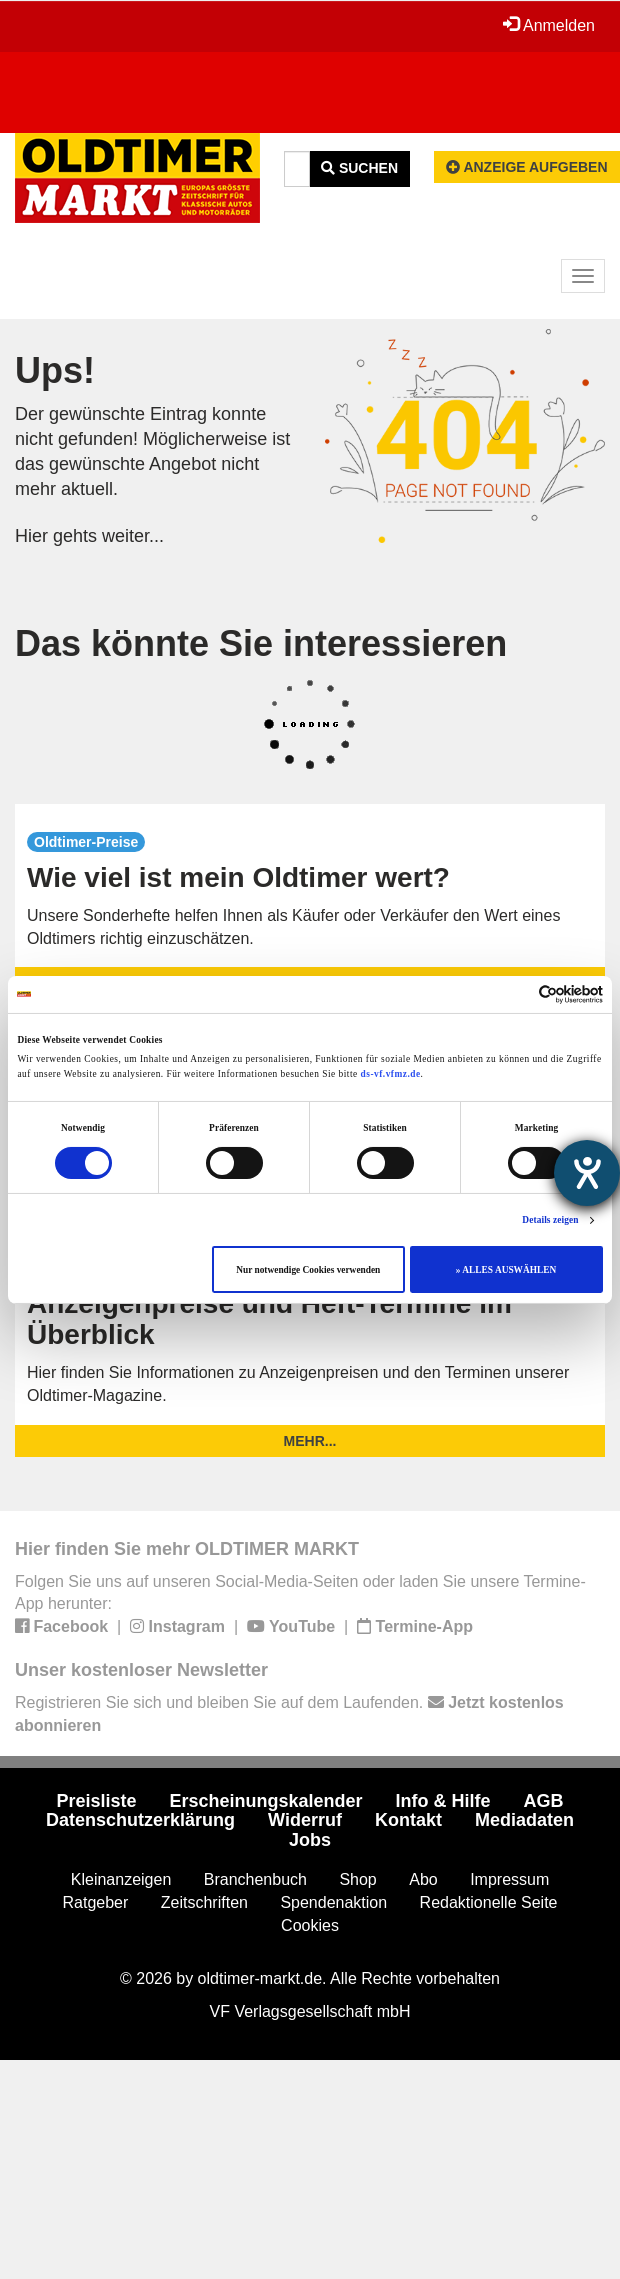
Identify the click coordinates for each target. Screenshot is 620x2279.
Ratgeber (96, 1902)
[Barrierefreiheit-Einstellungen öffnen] (587, 1173)
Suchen (359, 168)
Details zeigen (550, 1220)
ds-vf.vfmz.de (391, 1074)
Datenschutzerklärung (140, 1820)
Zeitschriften (204, 1902)
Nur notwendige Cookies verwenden (308, 1270)
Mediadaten (524, 1820)
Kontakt (408, 1820)
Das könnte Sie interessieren (261, 643)
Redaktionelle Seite (489, 1902)
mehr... (310, 1441)
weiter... (133, 536)
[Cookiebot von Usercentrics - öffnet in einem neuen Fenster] (515, 994)
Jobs (310, 1840)
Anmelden (549, 25)
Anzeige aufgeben (527, 167)
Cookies (310, 1925)
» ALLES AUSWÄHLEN (506, 1270)
